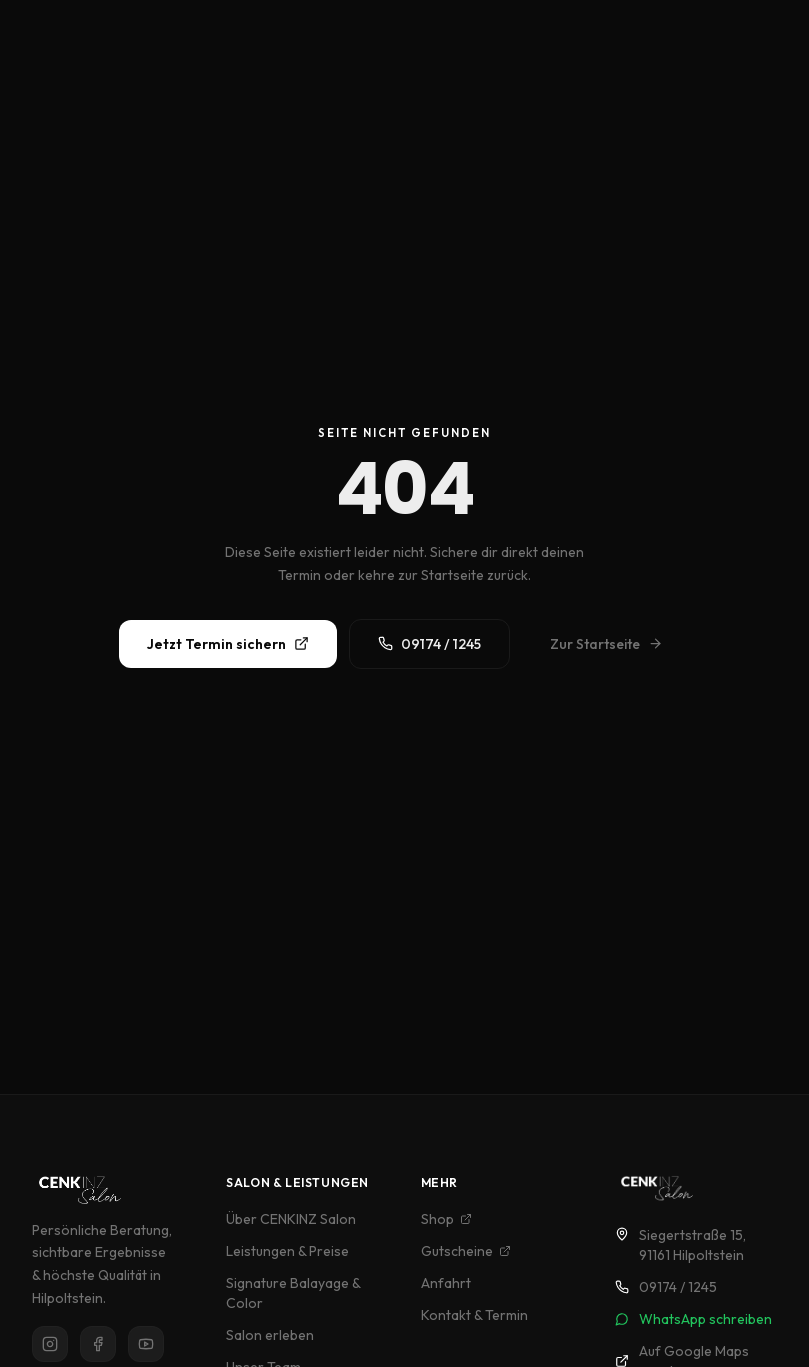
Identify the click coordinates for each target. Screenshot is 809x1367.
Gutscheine (466, 1251)
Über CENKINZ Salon (291, 1219)
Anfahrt (446, 1283)
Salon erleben (270, 1335)
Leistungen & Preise (287, 1251)
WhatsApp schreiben (693, 1319)
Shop (446, 1219)
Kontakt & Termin (474, 1315)
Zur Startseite (606, 644)
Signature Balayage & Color (293, 1293)
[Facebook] (98, 1344)
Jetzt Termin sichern (228, 644)
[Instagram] (50, 1344)
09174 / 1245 (429, 644)
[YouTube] (146, 1344)
